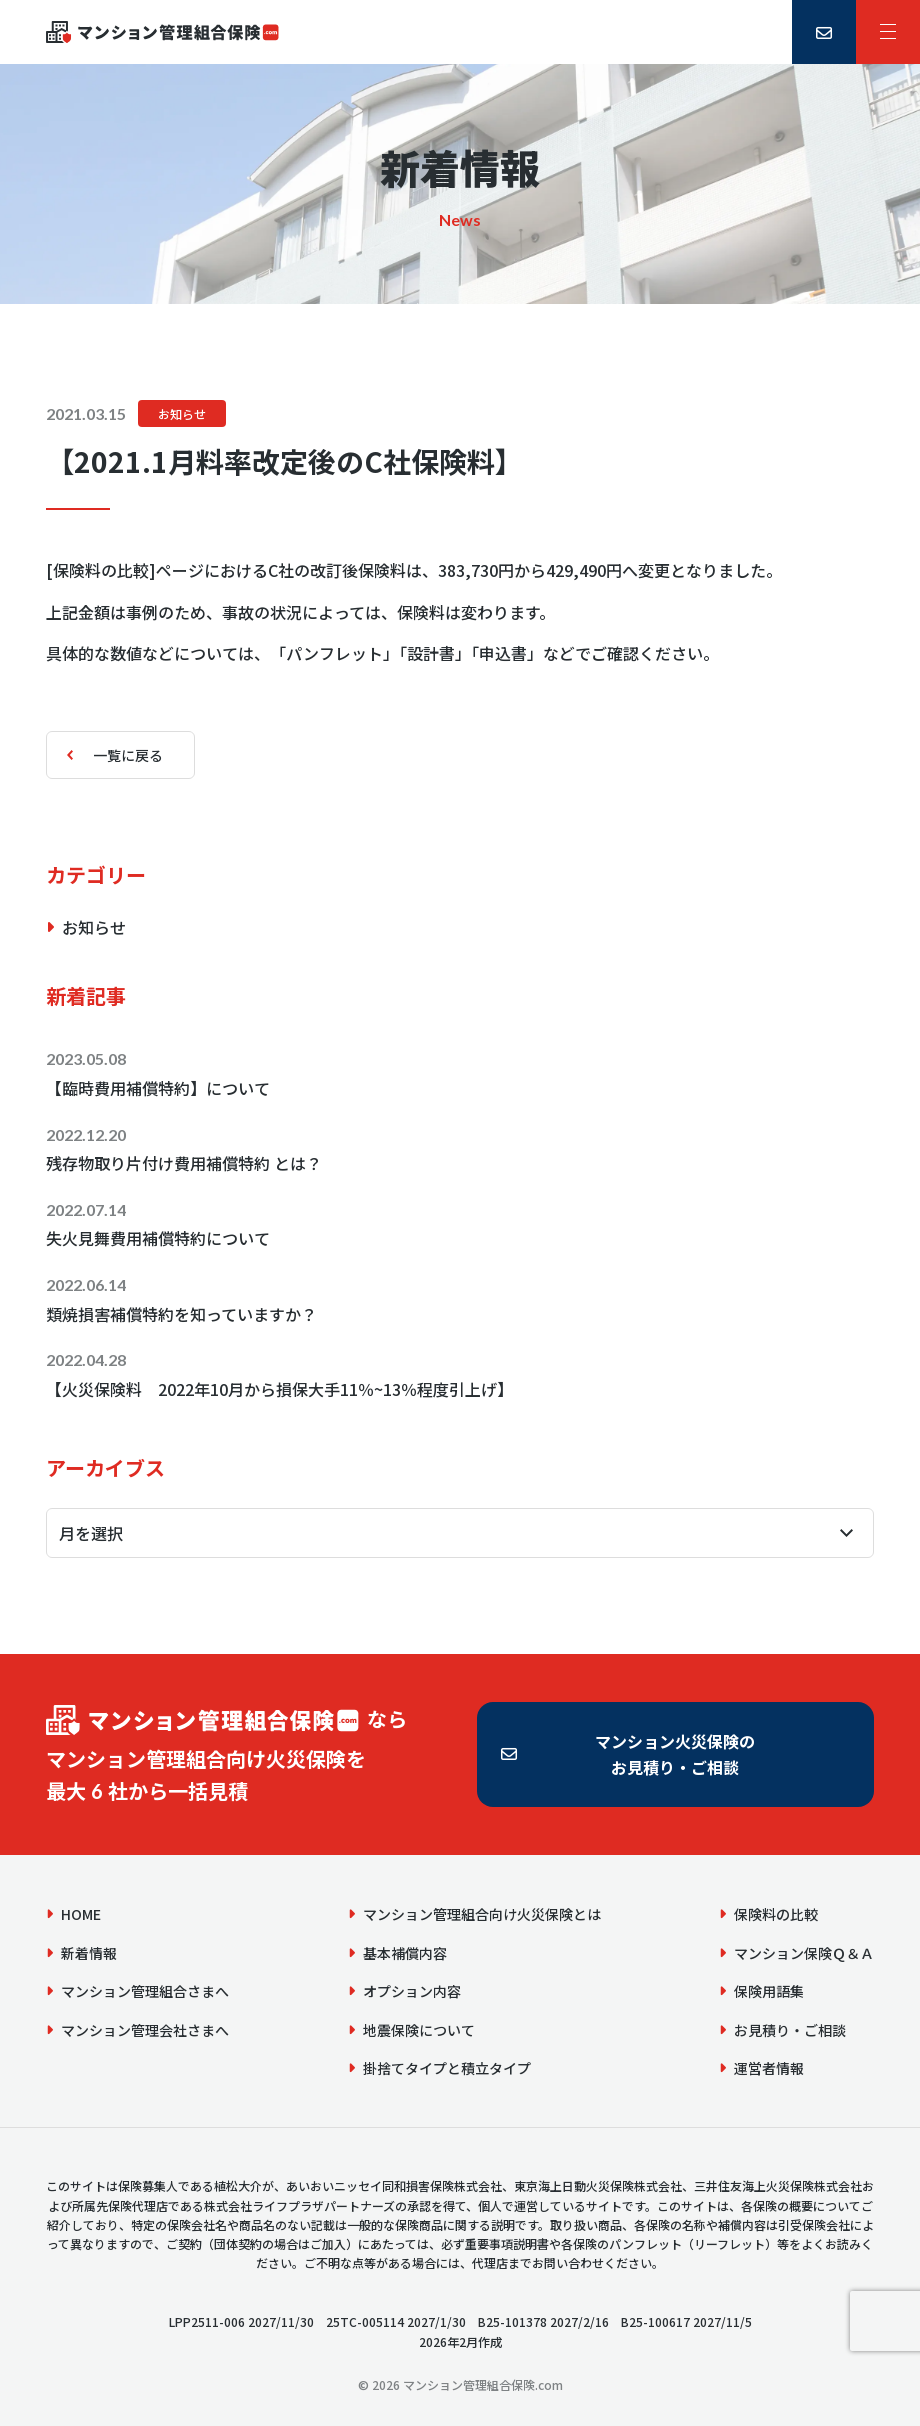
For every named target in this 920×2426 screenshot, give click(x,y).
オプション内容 (412, 1991)
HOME (81, 1914)
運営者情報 (769, 2068)
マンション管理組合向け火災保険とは (482, 1914)
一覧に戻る (128, 755)
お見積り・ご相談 (790, 2030)
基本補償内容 (405, 1953)
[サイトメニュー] (888, 32)
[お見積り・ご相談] (824, 32)
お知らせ (182, 413)
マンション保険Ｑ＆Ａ (804, 1953)
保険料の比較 (776, 1914)
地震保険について (419, 2030)
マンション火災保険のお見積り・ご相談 (675, 1754)
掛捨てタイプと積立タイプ (447, 2068)
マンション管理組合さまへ (145, 1991)
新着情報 (89, 1953)
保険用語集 (769, 1991)
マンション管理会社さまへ (145, 2030)
